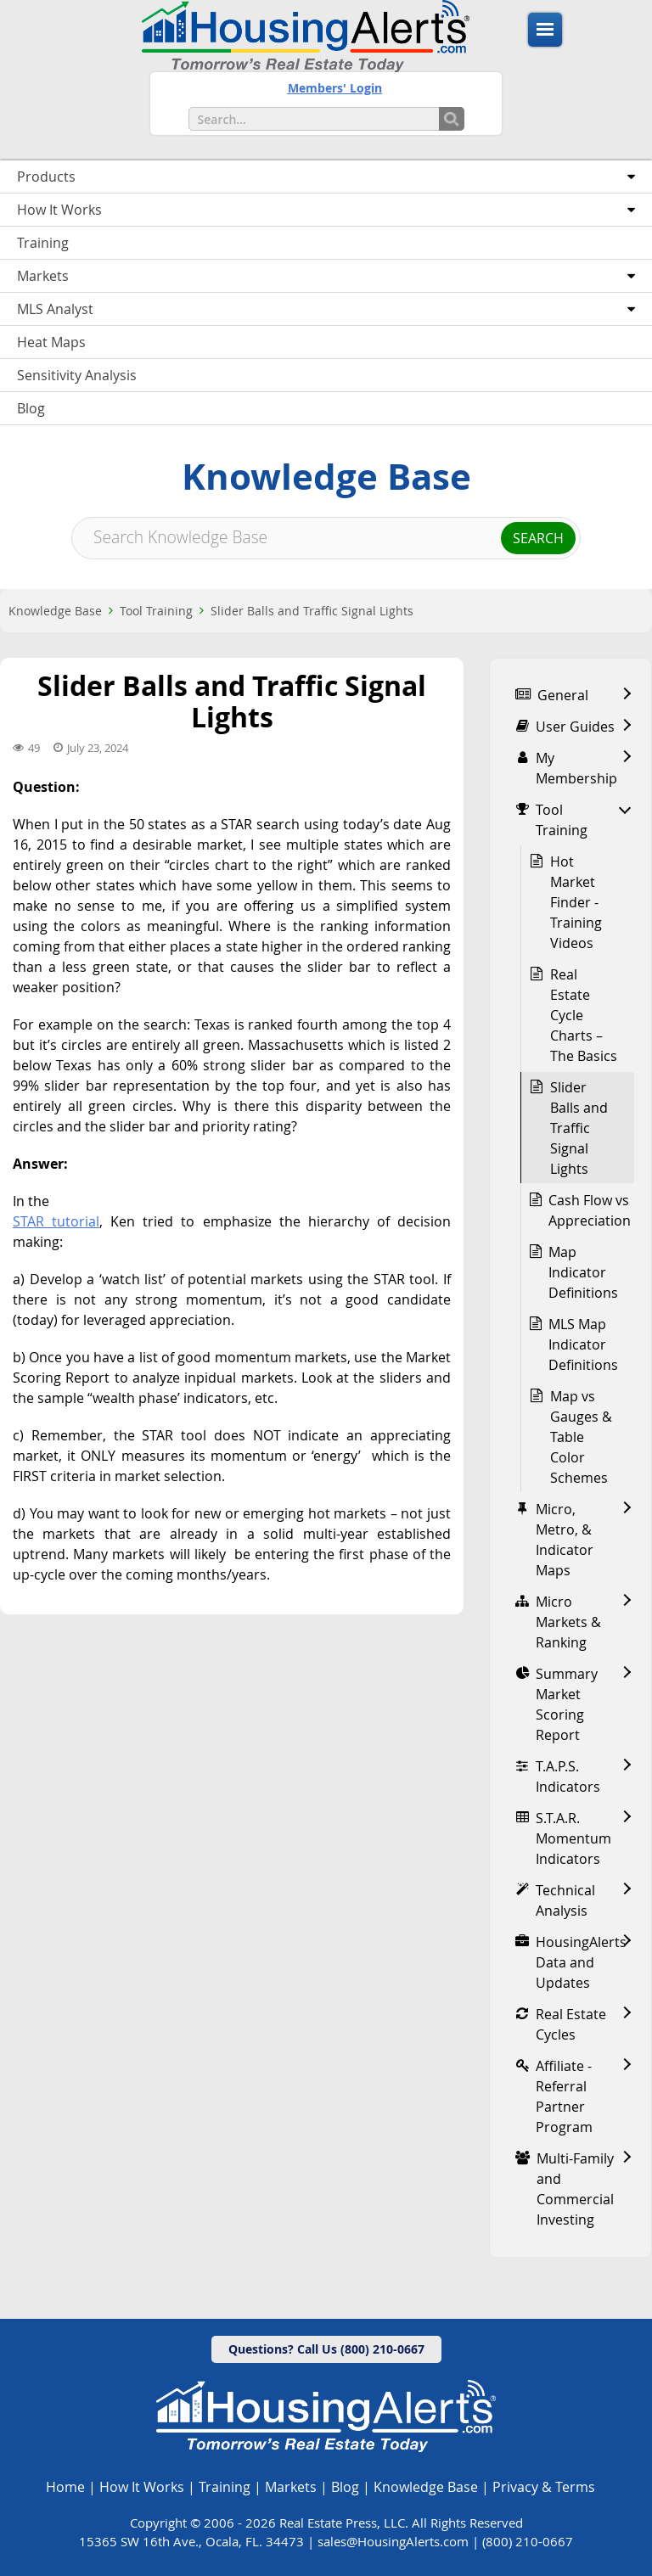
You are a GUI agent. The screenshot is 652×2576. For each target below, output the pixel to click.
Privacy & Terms (543, 2487)
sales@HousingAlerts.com (393, 2541)
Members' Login (335, 88)
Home (65, 2487)
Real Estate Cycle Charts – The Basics (583, 1015)
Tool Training (156, 611)
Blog (345, 2487)
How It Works (141, 2487)
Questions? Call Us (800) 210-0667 (326, 2349)
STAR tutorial (56, 1221)
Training (224, 2487)
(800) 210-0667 (527, 2541)
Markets (291, 2487)
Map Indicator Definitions (583, 1272)
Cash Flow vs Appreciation (589, 1210)
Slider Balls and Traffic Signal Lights (312, 611)
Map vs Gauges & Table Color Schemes (581, 1437)
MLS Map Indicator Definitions (583, 1344)
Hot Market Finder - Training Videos (576, 902)
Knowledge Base (55, 611)
